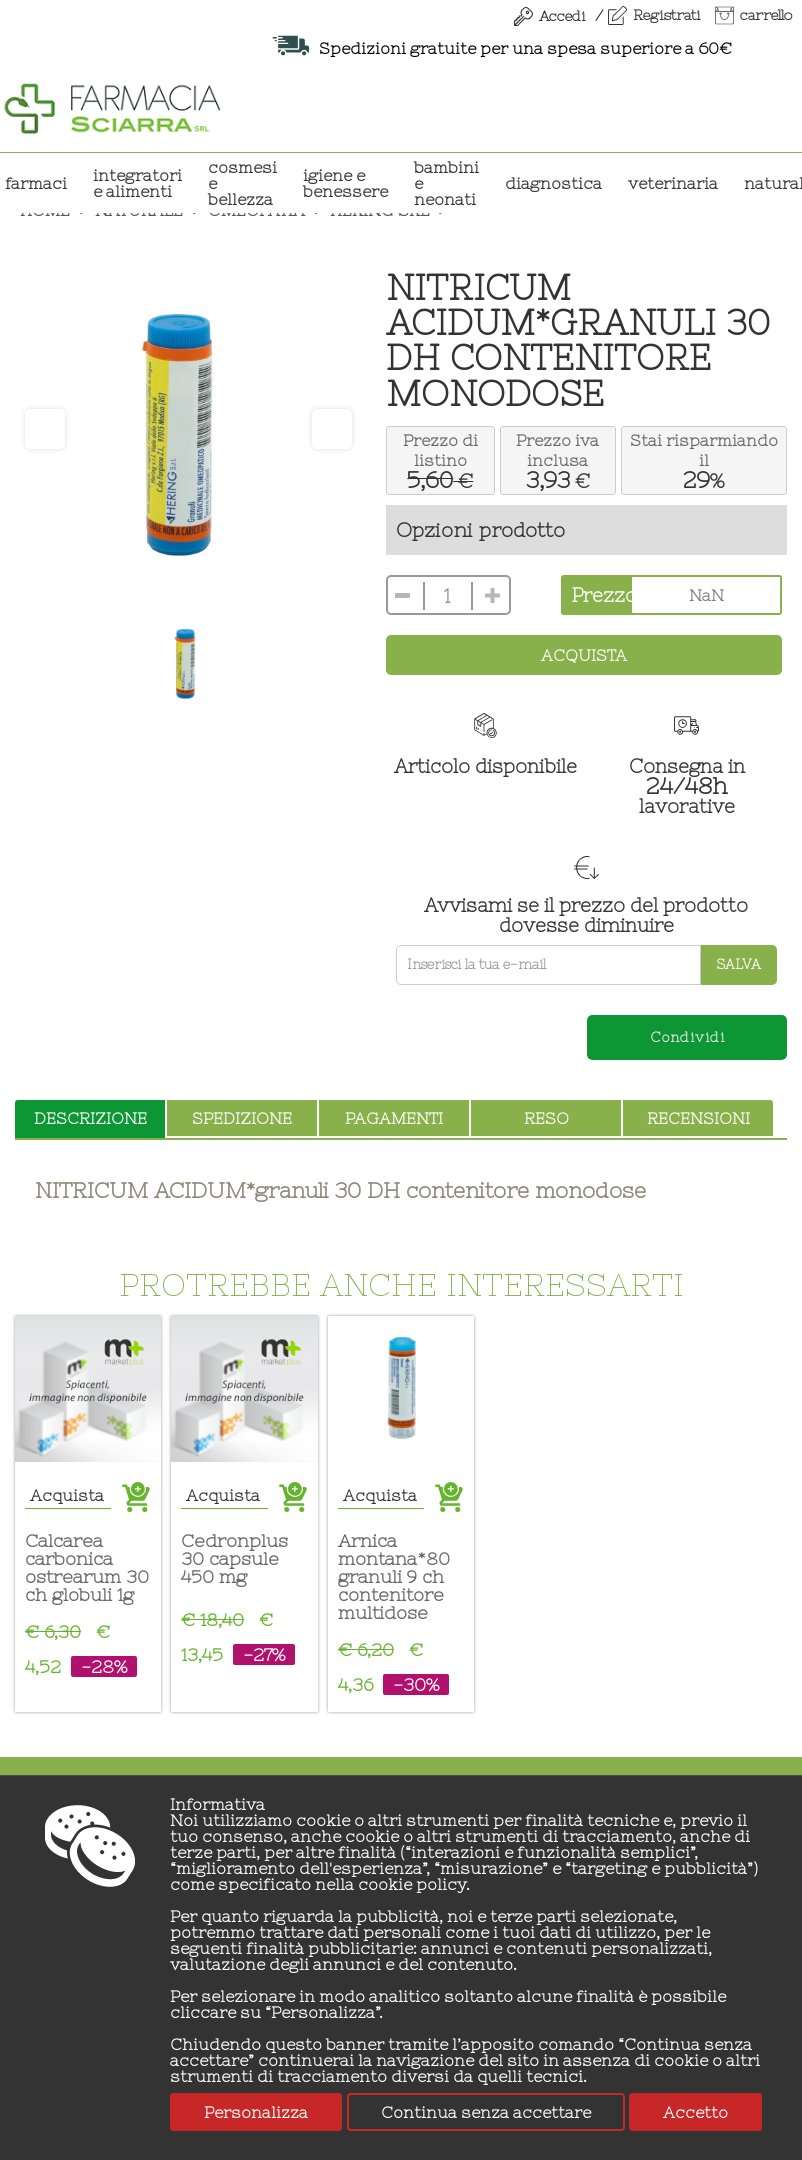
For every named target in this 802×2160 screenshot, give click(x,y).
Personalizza (256, 2112)
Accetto (695, 2112)
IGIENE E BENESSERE (345, 183)
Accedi (562, 16)
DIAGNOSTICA (553, 183)
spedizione (242, 1118)
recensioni (698, 1118)
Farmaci (36, 183)
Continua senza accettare (486, 2112)
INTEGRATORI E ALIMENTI (137, 183)
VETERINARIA (673, 183)
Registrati (666, 15)
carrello (766, 15)
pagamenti (394, 1118)
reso (546, 1118)
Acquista (584, 655)
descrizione (90, 1118)
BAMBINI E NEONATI (446, 183)
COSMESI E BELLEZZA (242, 183)
